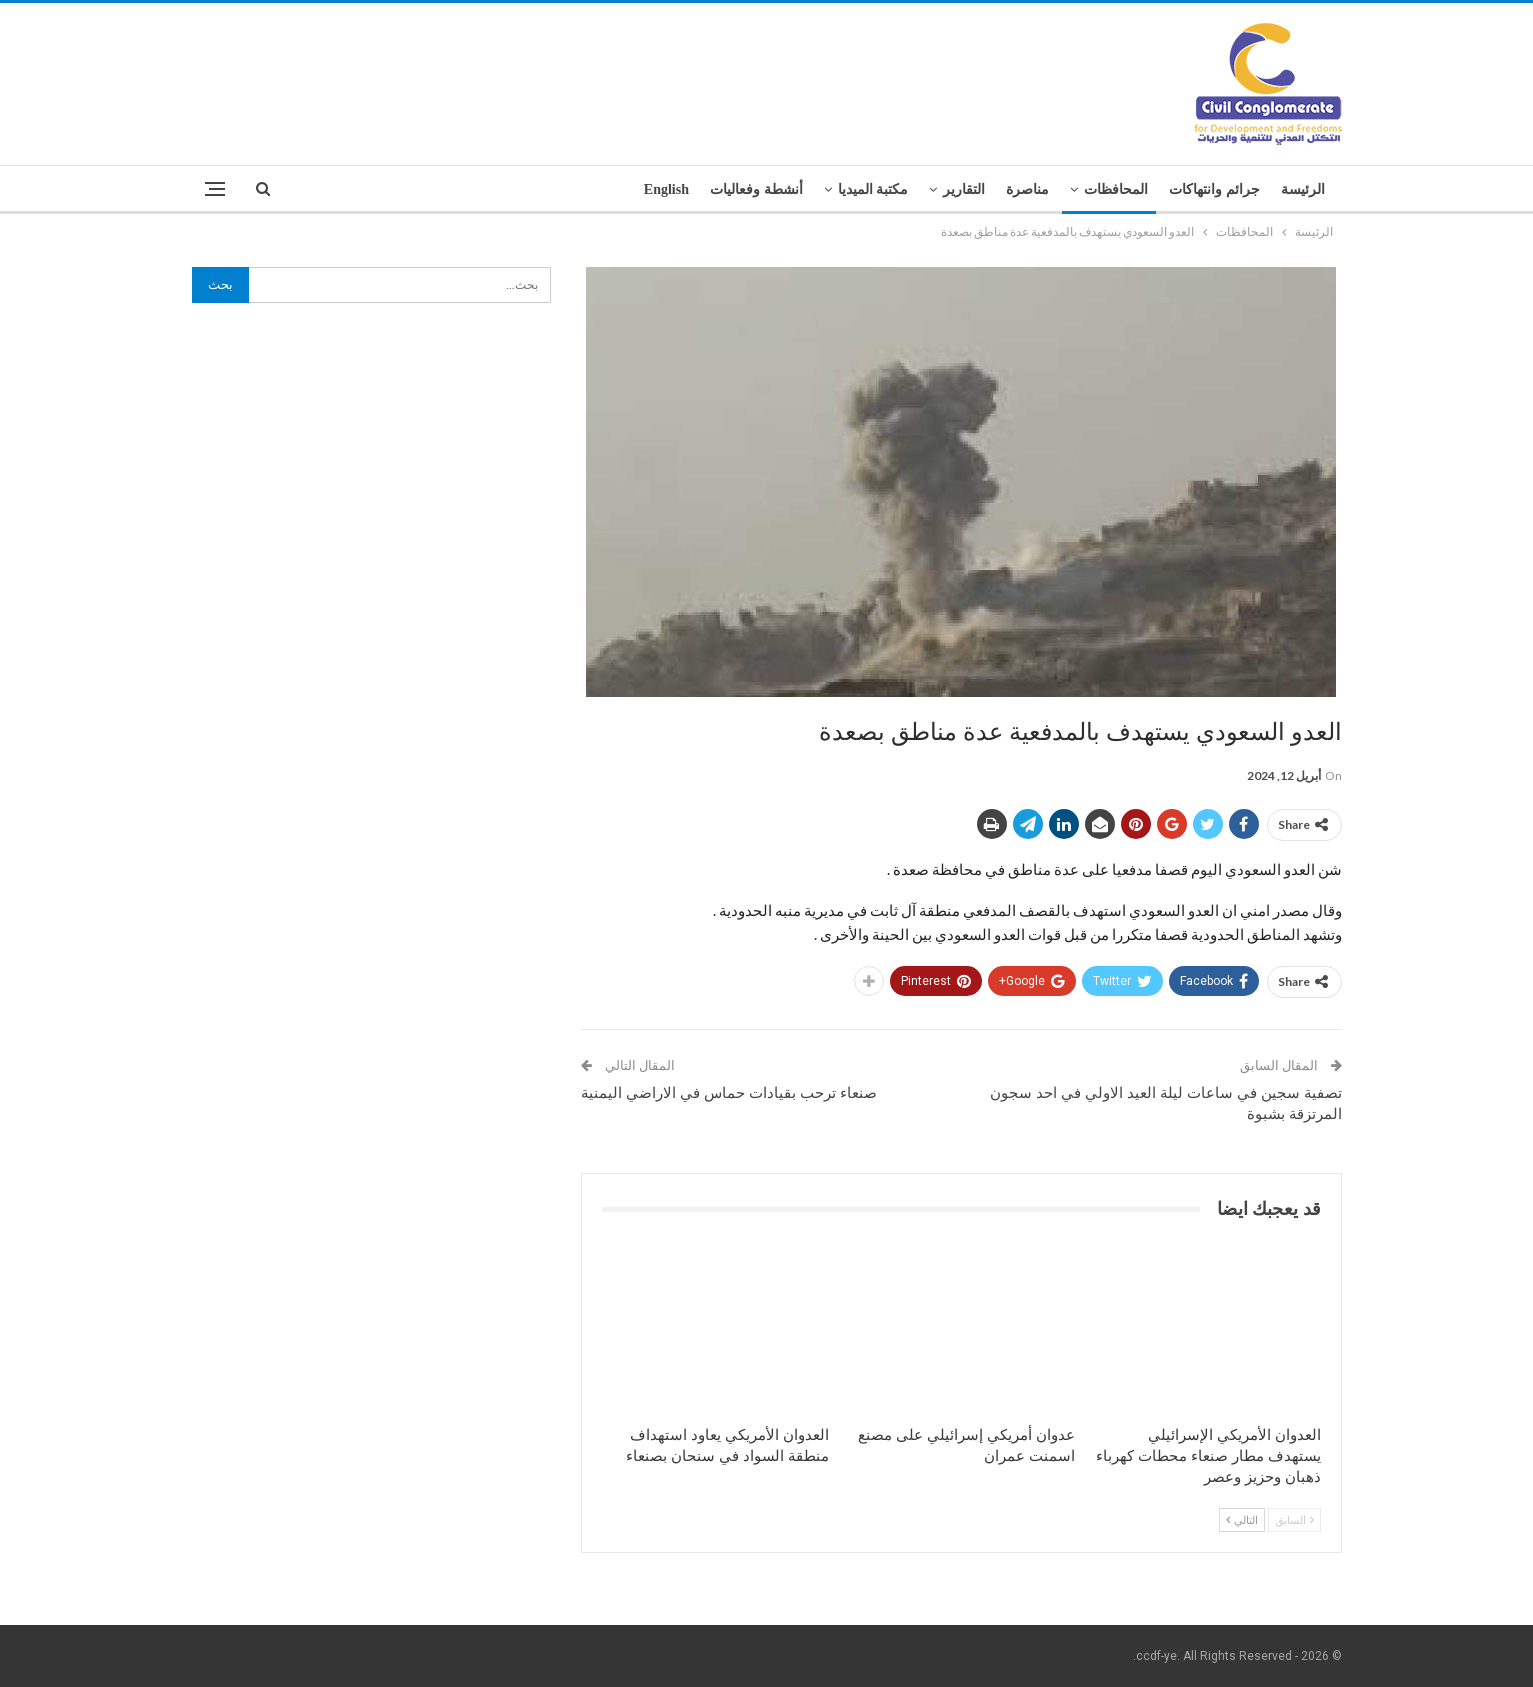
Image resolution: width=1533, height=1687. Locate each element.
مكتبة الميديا (873, 189)
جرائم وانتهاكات (1214, 189)
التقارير (964, 189)
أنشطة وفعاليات (756, 189)
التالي (1242, 1519)
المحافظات (1116, 189)
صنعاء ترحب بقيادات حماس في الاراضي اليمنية (729, 1093)
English (666, 189)
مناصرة (1027, 189)
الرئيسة (1303, 189)
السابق (1294, 1519)
